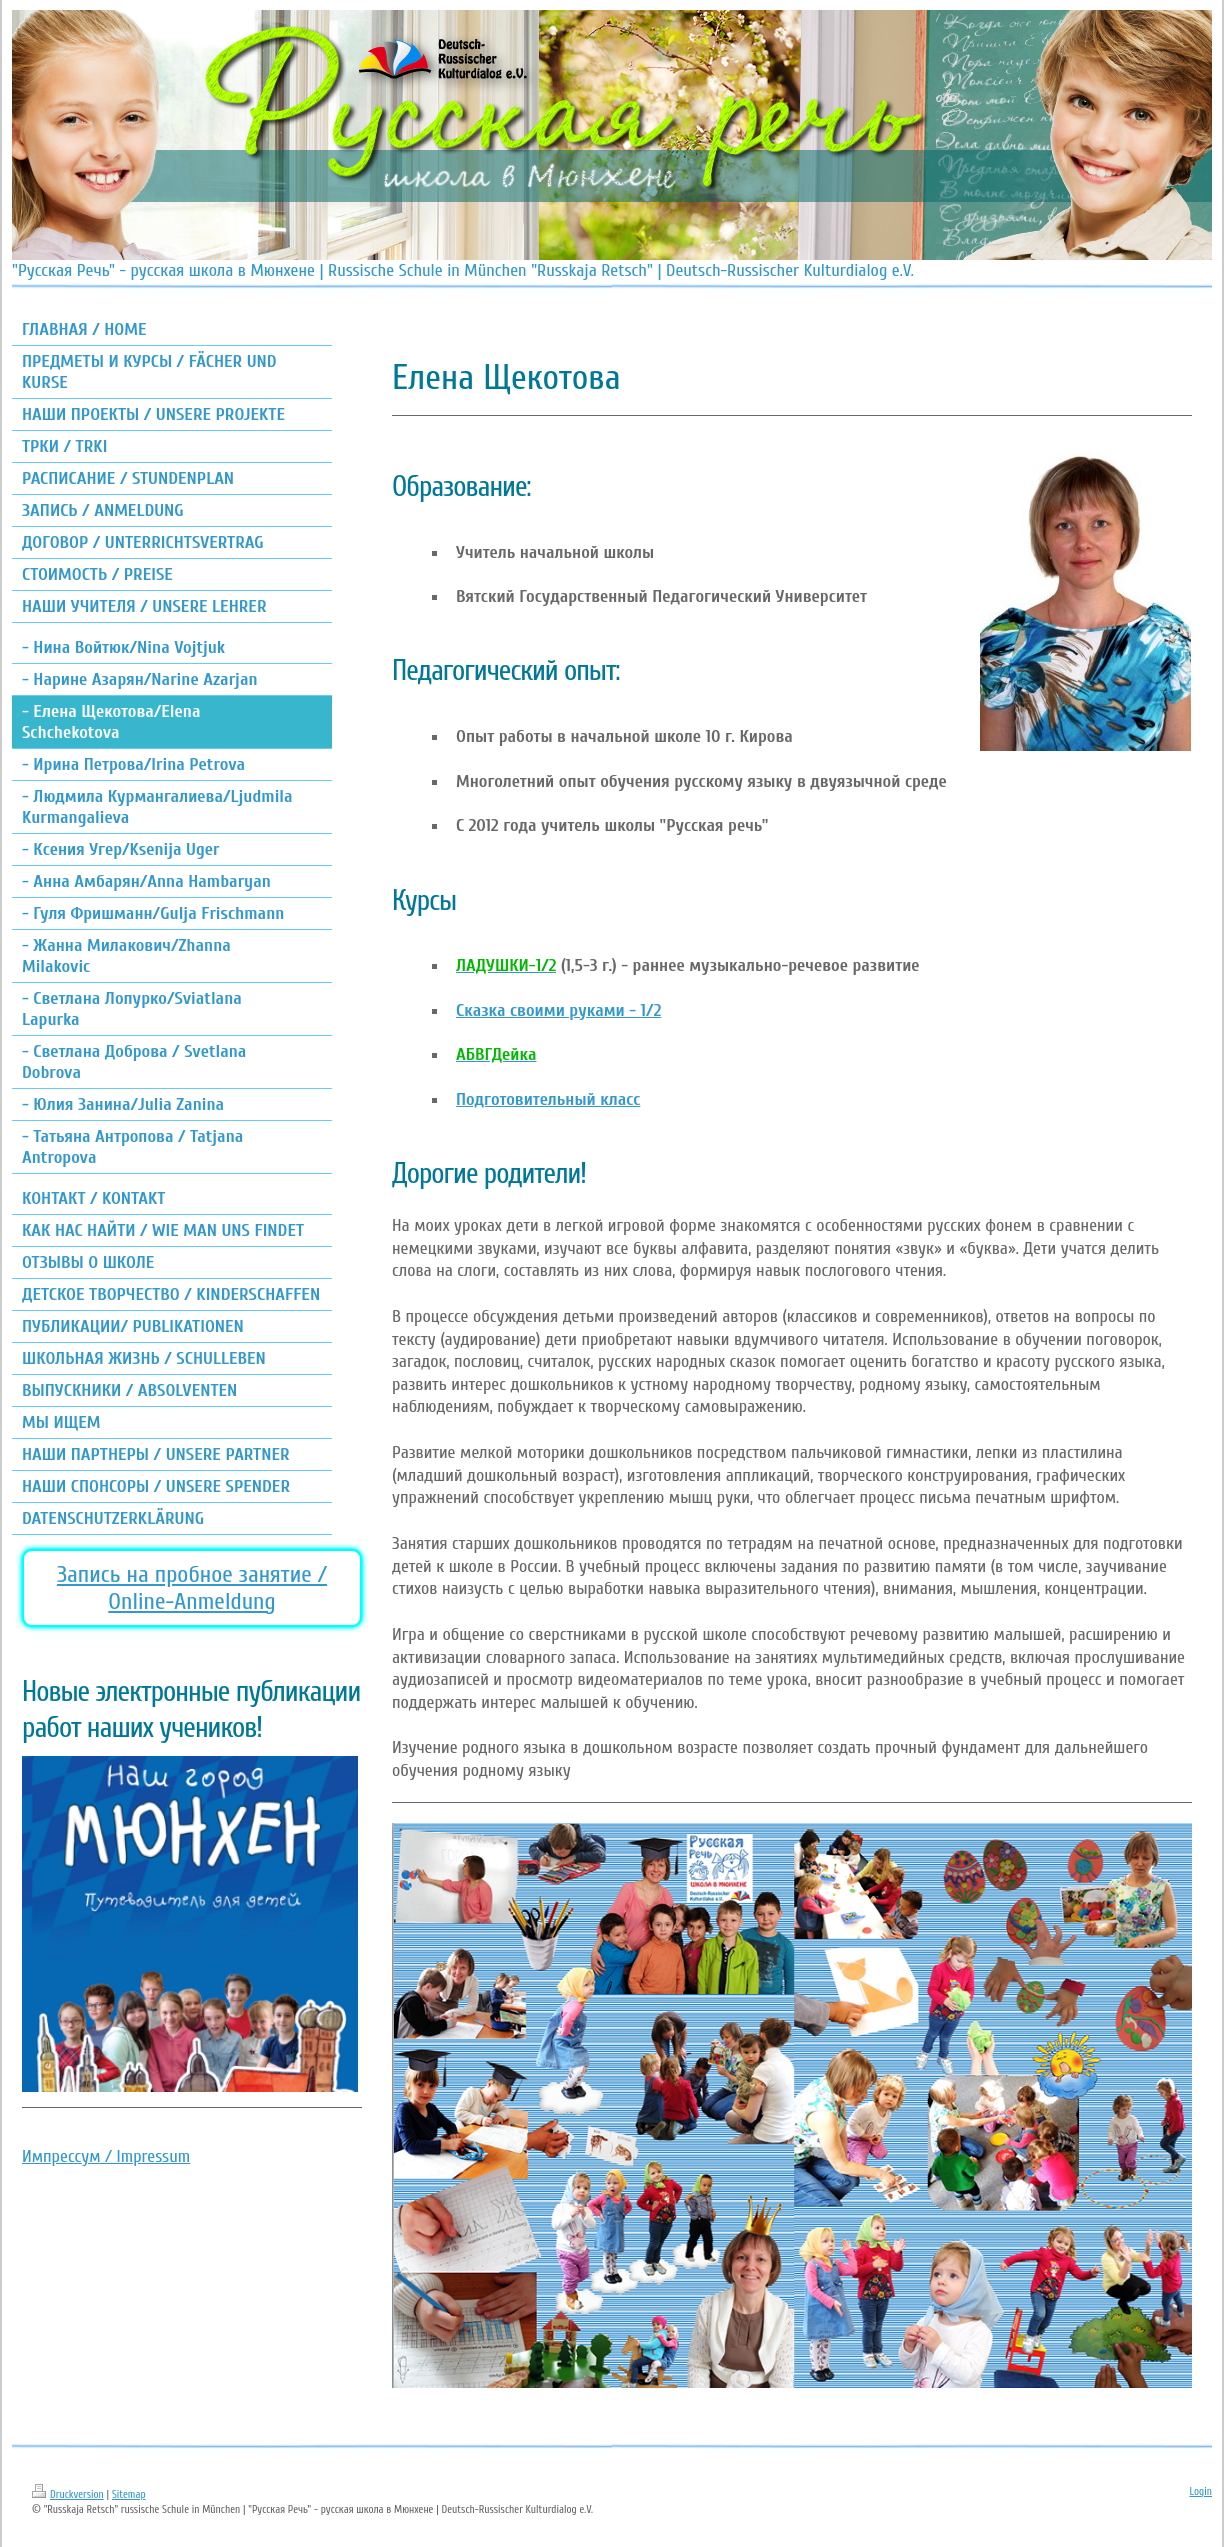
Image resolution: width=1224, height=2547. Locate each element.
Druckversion (68, 2494)
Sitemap (129, 2494)
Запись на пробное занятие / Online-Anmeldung (192, 1588)
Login (1200, 2491)
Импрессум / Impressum (106, 2156)
